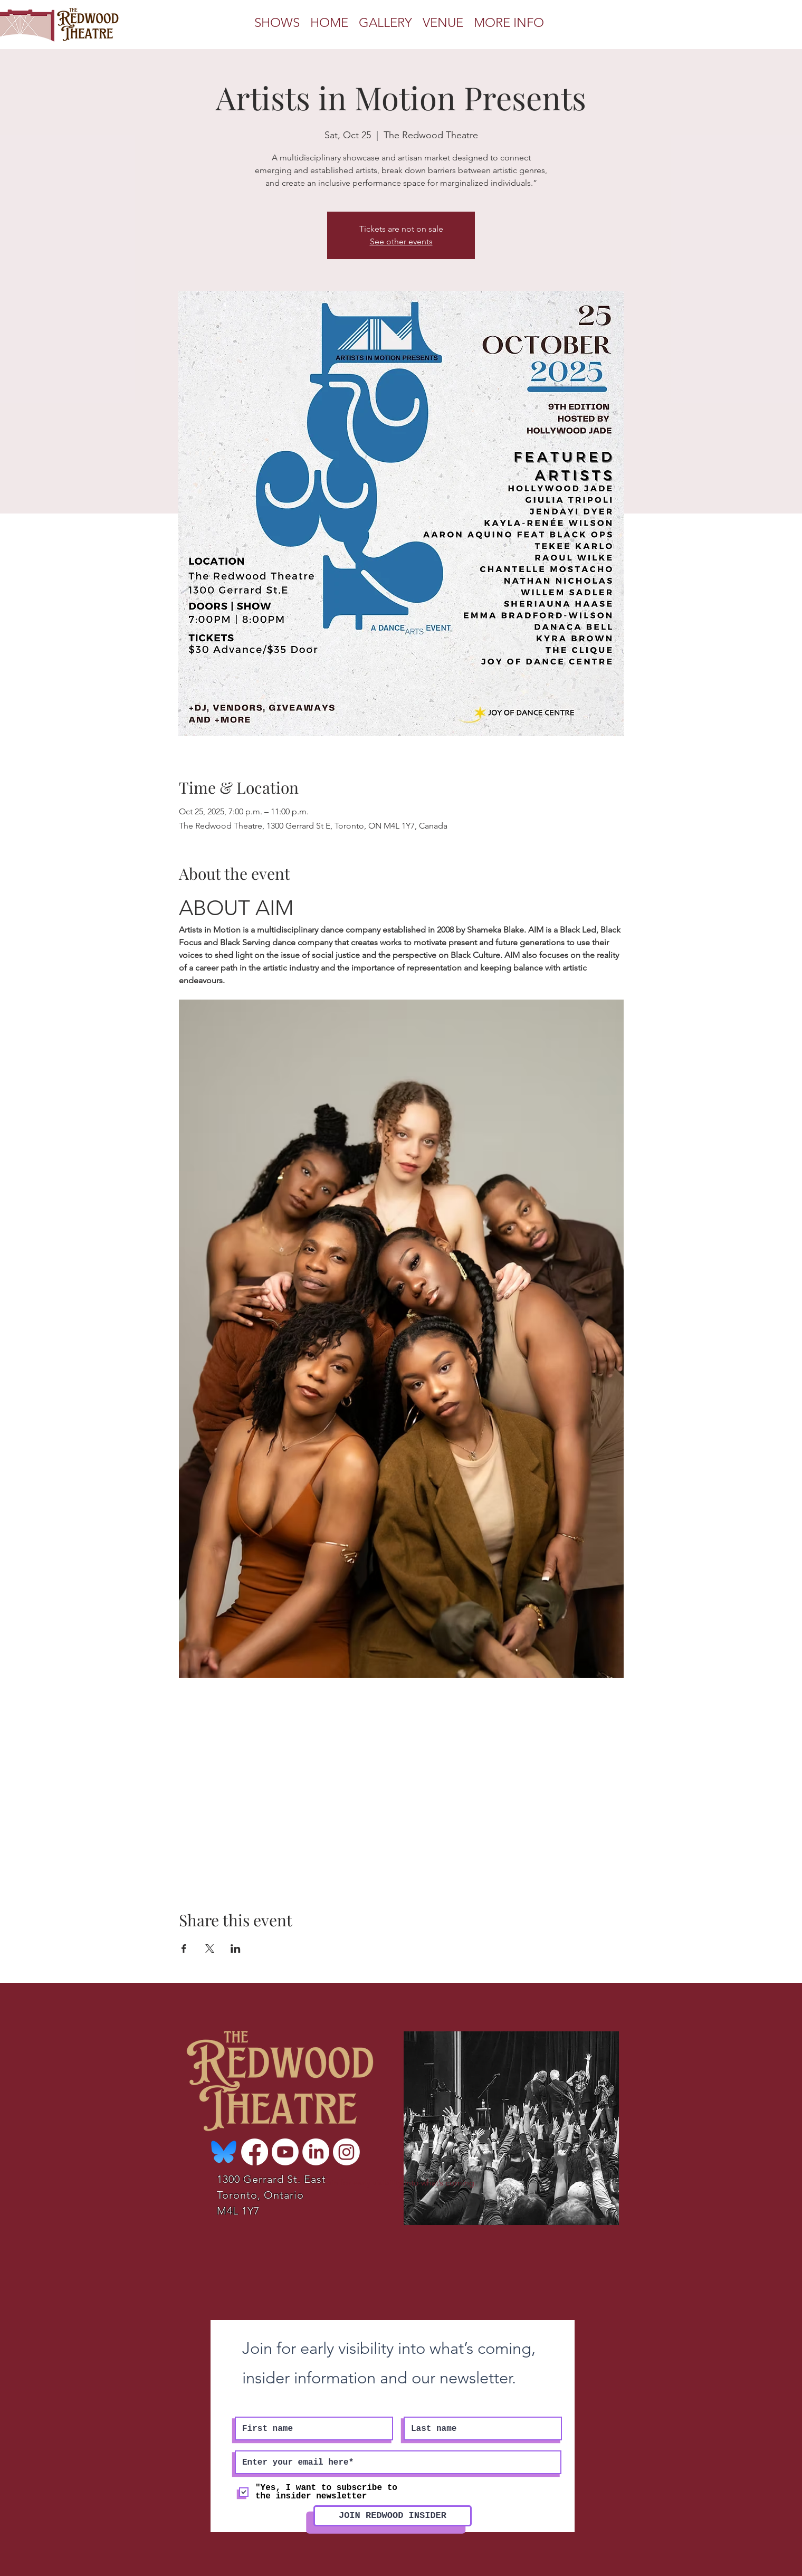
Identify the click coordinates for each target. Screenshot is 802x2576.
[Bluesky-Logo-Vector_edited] (224, 2151)
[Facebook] (254, 2151)
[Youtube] (285, 2151)
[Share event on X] (210, 1948)
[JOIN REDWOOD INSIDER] (392, 2515)
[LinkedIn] (315, 2151)
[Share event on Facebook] (184, 1948)
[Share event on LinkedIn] (236, 1948)
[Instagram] (346, 2151)
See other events (401, 241)
